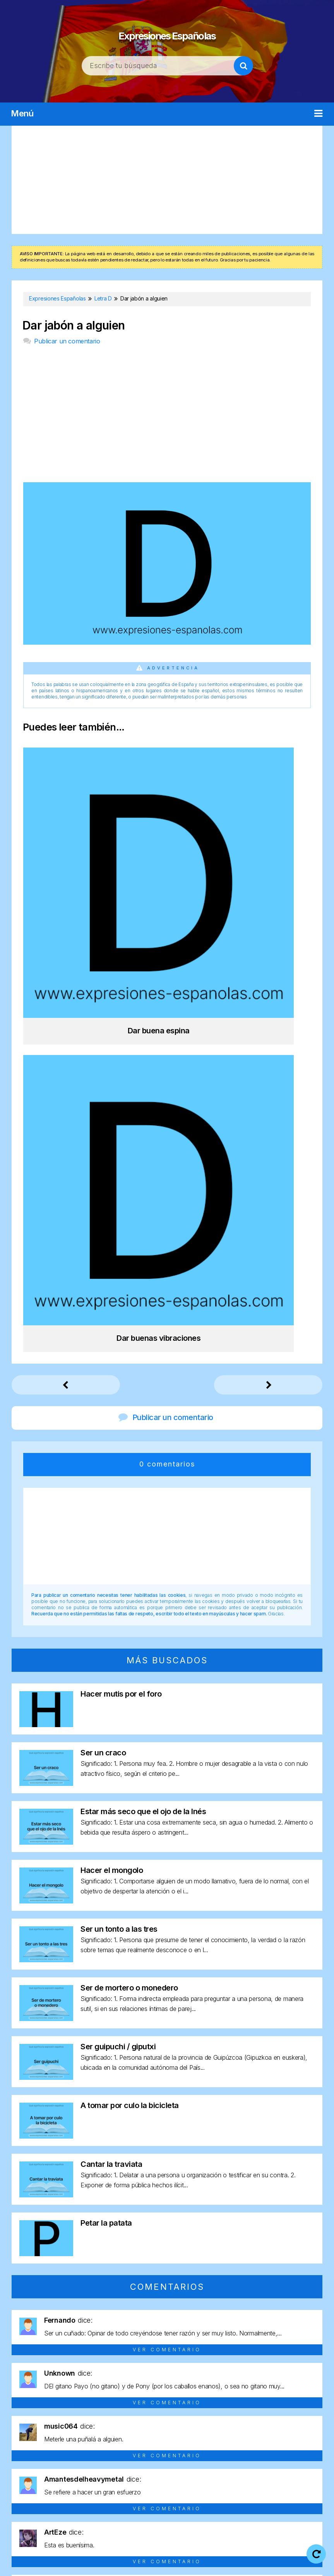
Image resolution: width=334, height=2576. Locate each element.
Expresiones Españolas (167, 31)
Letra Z (299, 2494)
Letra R (140, 2494)
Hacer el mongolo (112, 1432)
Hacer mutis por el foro (121, 1256)
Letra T (193, 2494)
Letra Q (114, 2494)
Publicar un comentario (67, 341)
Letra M (309, 2480)
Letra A (23, 2480)
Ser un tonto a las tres (119, 1491)
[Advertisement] (167, 180)
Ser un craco (103, 1315)
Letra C (76, 2480)
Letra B (49, 2480)
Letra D (102, 2480)
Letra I (232, 2480)
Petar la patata (106, 1785)
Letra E (129, 2480)
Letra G (181, 2480)
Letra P (87, 2494)
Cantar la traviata (111, 1726)
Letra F (154, 2480)
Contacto (167, 2564)
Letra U (220, 2494)
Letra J (257, 2480)
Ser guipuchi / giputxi (118, 1608)
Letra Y (272, 2494)
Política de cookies (286, 2553)
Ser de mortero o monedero (129, 1550)
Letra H (207, 2480)
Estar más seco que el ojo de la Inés (143, 1373)
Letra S (167, 2494)
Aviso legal (151, 2553)
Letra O (61, 2494)
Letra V (246, 2494)
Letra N (34, 2494)
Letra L (283, 2480)
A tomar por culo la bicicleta (130, 1667)
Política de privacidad (213, 2553)
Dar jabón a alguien (73, 325)
